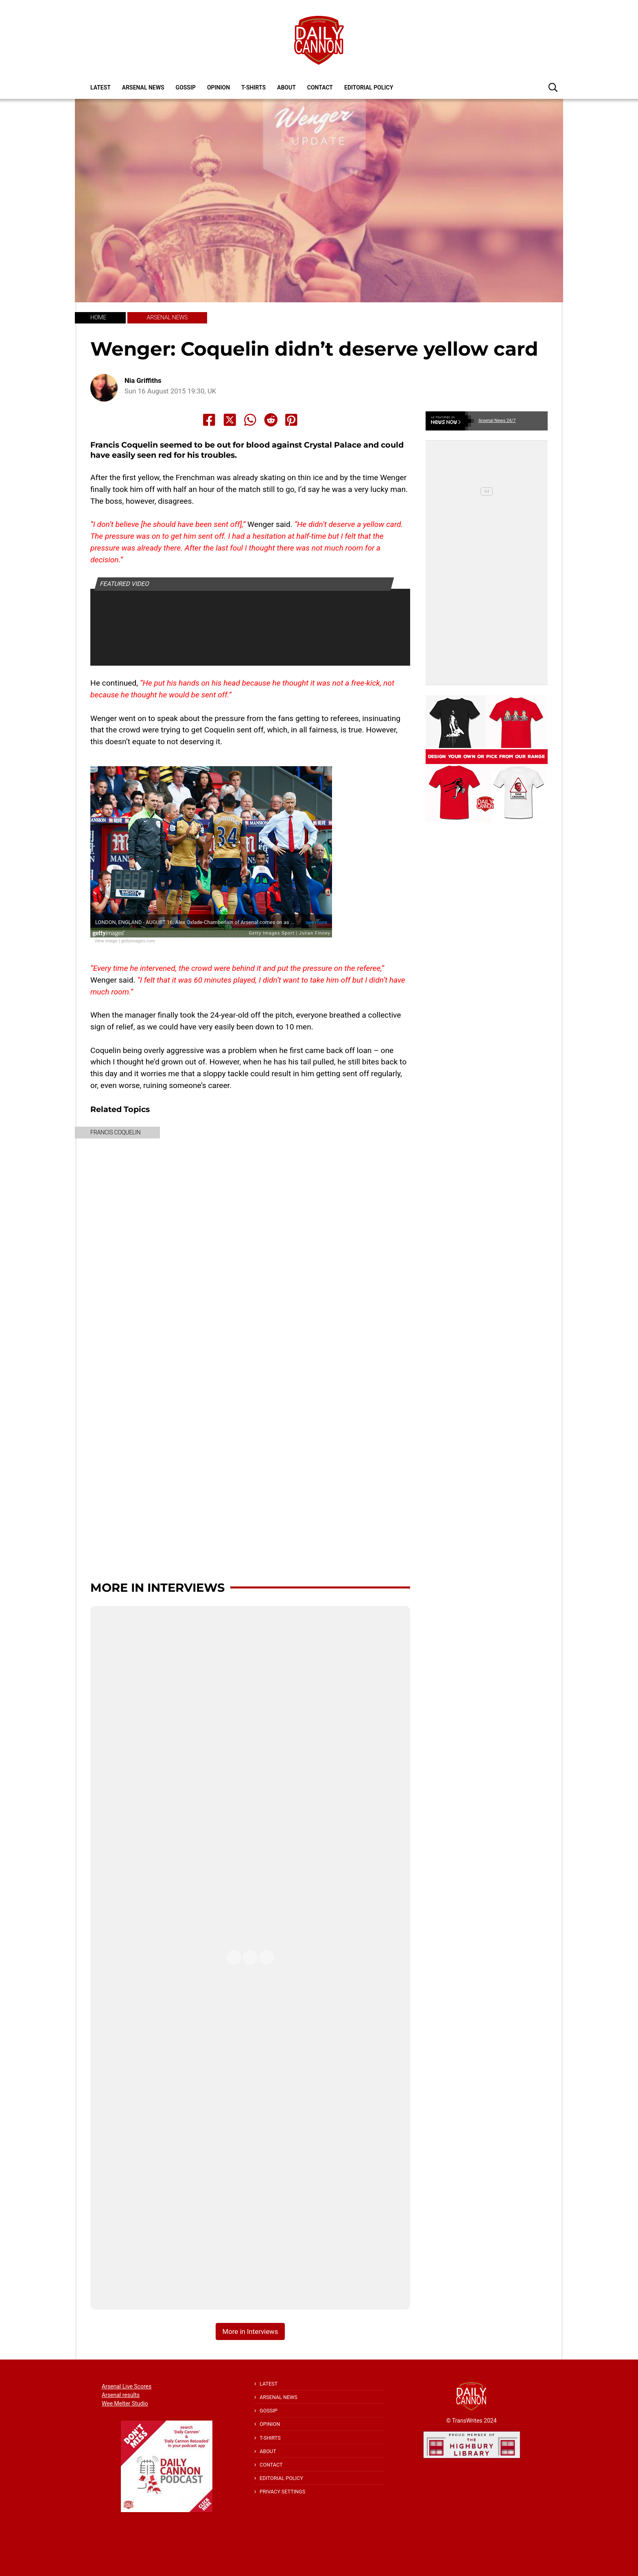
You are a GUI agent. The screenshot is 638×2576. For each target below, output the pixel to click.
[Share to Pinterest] (291, 420)
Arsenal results (121, 2395)
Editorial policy (368, 87)
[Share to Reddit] (271, 420)
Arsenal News (143, 87)
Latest (100, 87)
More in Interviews (157, 1587)
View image (106, 940)
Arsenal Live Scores (126, 2386)
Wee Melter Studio (125, 2403)
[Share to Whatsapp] (250, 420)
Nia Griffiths (143, 380)
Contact (320, 87)
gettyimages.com (138, 940)
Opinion (218, 87)
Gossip (186, 87)
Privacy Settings (282, 2492)
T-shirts (253, 87)
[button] (552, 87)
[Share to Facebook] (209, 420)
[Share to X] (230, 420)
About (286, 87)
